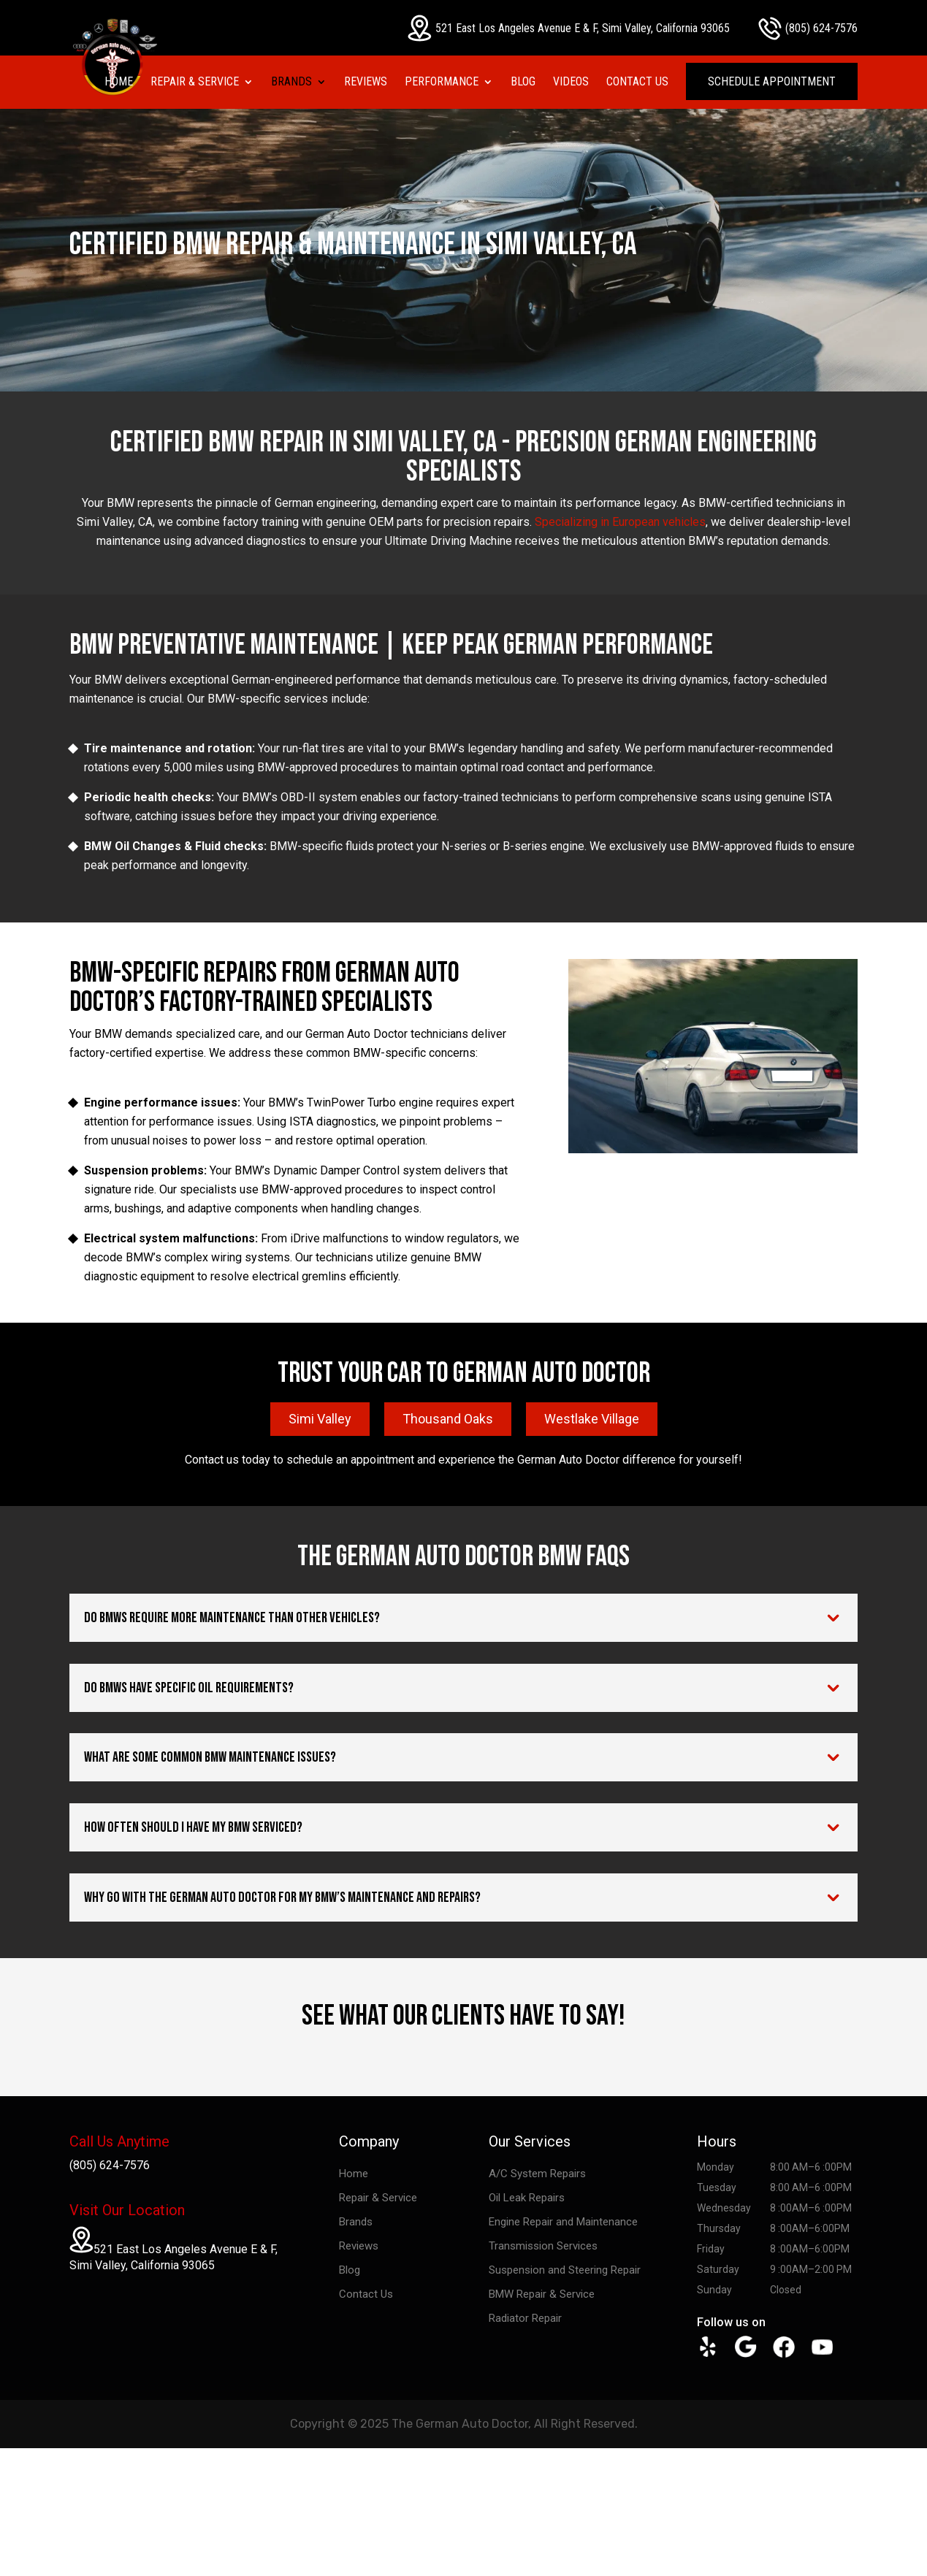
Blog (523, 82)
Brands (291, 82)
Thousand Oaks (448, 1418)
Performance (441, 82)
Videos (571, 82)
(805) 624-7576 (808, 28)
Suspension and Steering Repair (565, 2270)
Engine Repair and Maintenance (563, 2221)
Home (118, 82)
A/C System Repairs (537, 2173)
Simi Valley (320, 1418)
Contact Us (637, 82)
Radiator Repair (525, 2318)
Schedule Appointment (772, 81)
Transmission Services (543, 2245)
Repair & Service (194, 82)
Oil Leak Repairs (527, 2197)
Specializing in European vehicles (620, 522)
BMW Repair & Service (542, 2294)
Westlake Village (591, 1418)
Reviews (365, 82)
